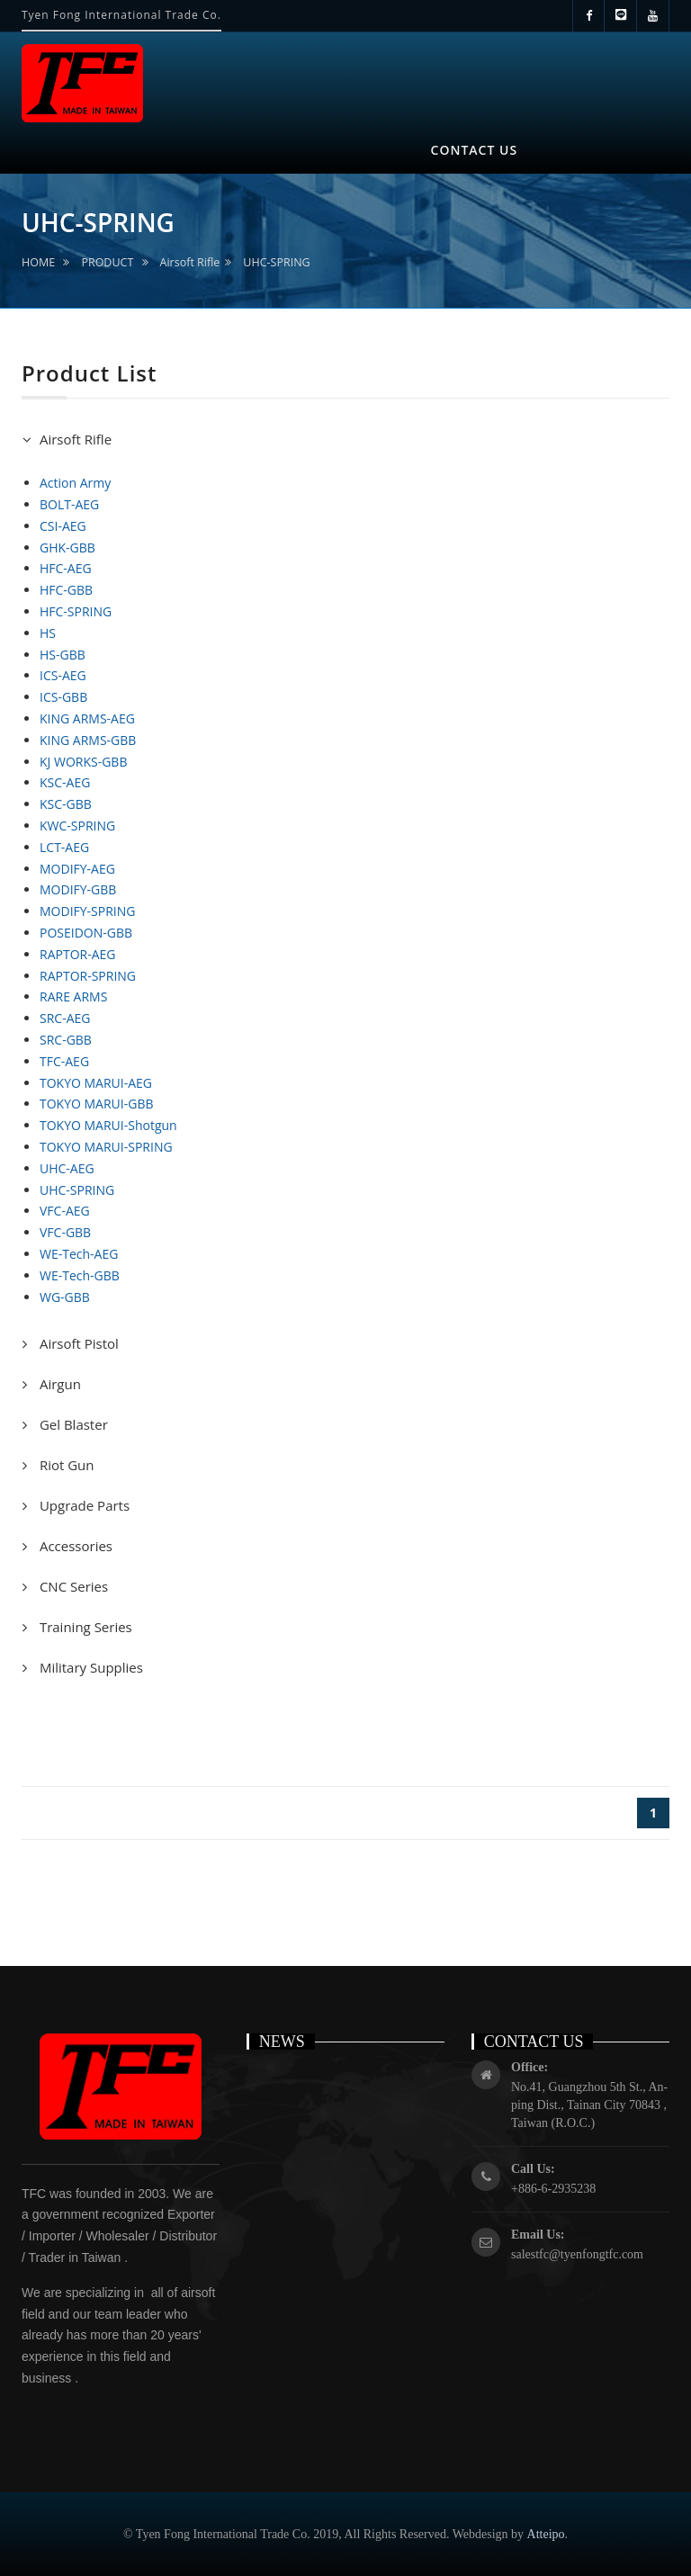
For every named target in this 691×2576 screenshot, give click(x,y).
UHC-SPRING (276, 262)
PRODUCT (107, 262)
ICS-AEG (63, 675)
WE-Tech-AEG (79, 1253)
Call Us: (533, 2169)
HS (48, 633)
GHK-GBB (67, 547)
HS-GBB (62, 654)
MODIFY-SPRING (87, 911)
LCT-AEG (64, 847)
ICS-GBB (63, 696)
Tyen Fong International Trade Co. (121, 14)
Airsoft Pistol (77, 1343)
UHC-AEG (67, 1168)
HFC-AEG (66, 568)
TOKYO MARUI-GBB (97, 1103)
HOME (38, 262)
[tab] (345, 439)
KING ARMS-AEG (87, 718)
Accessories (74, 1546)
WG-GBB (65, 1297)
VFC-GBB (65, 1232)
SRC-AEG (65, 1018)
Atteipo (546, 2534)
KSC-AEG (65, 782)
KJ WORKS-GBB (83, 761)
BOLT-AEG (69, 504)
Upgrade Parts (83, 1505)
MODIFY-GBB (78, 889)
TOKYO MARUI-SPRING (106, 1146)
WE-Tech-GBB (80, 1275)
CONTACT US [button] (474, 149)
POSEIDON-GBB (86, 932)
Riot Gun (65, 1465)
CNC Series (72, 1586)
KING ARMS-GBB (88, 740)
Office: (529, 2067)
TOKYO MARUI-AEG (96, 1082)
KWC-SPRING (77, 825)
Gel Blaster (72, 1424)
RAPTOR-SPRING (88, 975)
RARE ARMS (73, 996)
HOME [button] (60, 148)
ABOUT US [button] (160, 139)
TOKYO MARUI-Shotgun (108, 1125)
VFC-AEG (65, 1210)
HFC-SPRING (76, 611)
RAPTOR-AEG (77, 954)
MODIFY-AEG (77, 868)
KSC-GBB (66, 803)
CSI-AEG (63, 525)
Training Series (84, 1627)
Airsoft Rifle (190, 262)
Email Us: (538, 2234)
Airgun (58, 1384)
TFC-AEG (64, 1061)
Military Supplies (89, 1667)
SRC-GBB (66, 1039)
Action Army (75, 482)
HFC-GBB (66, 589)
